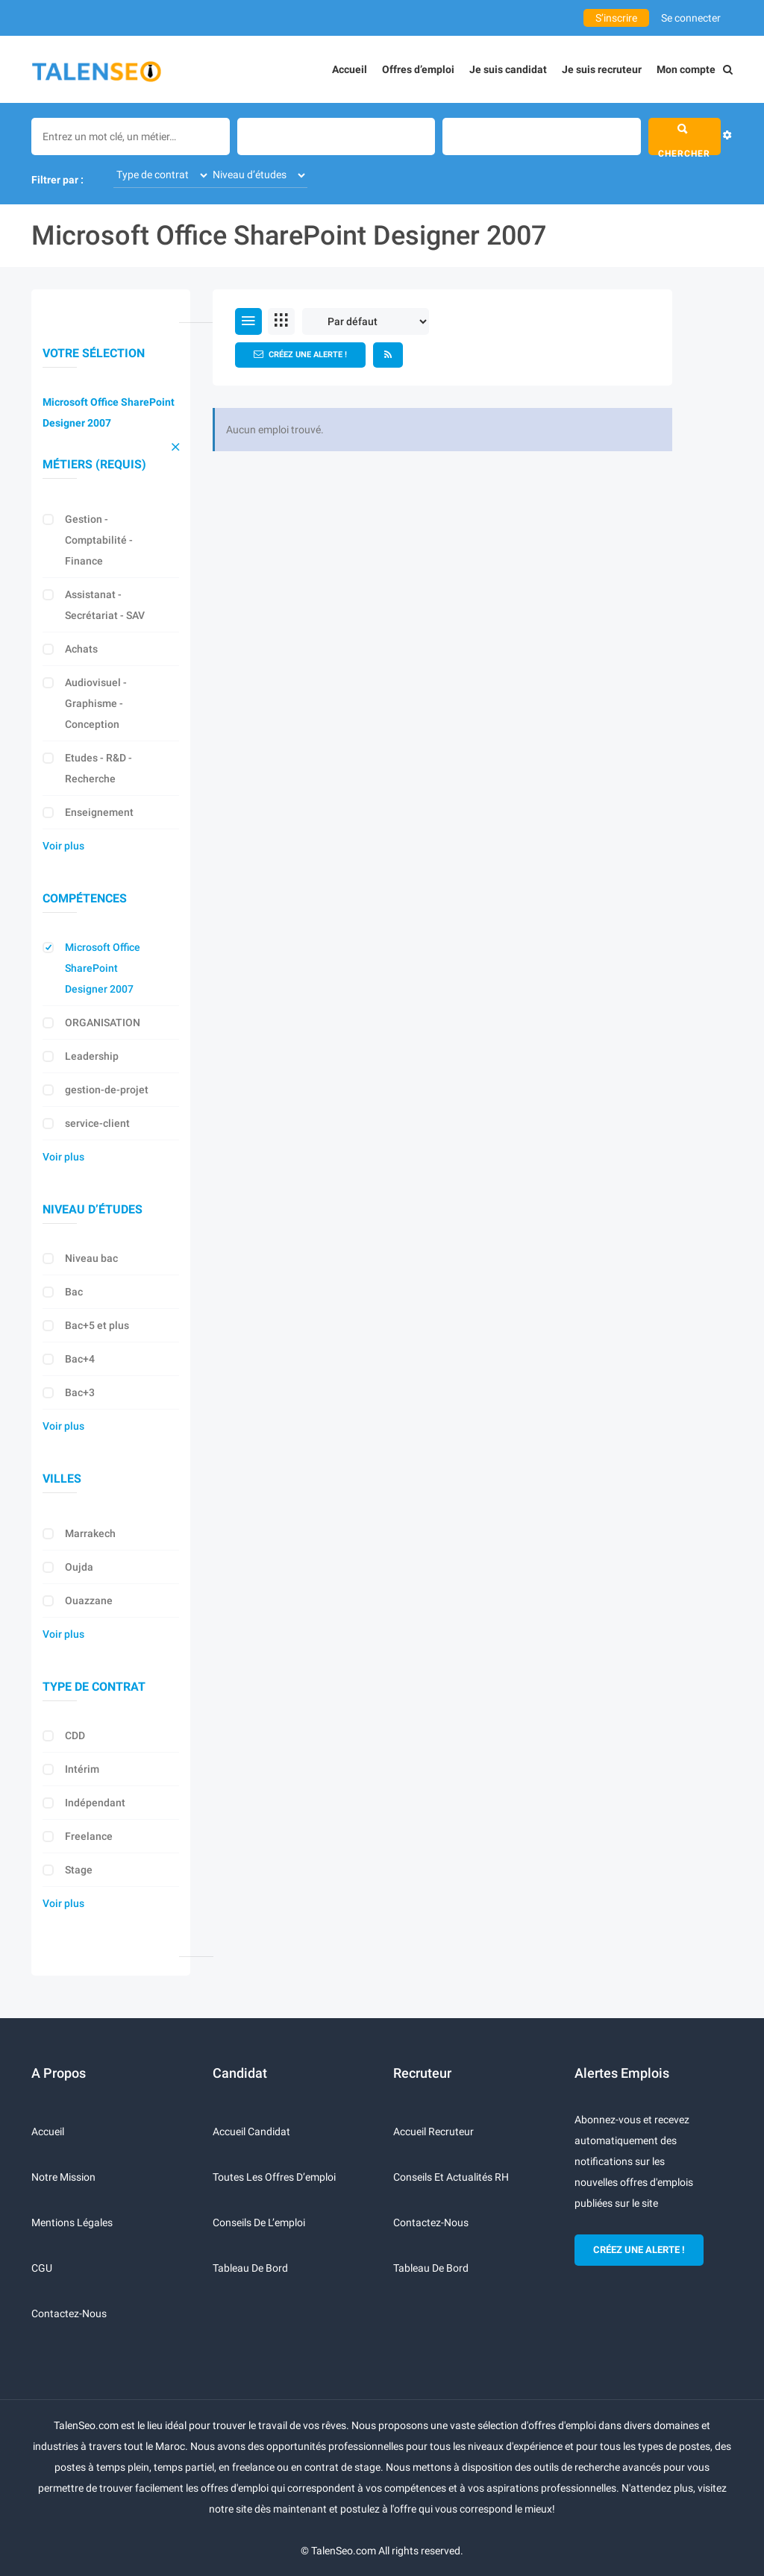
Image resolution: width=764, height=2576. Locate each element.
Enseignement (99, 812)
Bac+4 (80, 1359)
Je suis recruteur (602, 69)
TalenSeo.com (343, 2551)
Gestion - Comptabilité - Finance (99, 540)
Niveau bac (91, 1258)
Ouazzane (89, 1600)
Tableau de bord (250, 2268)
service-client (97, 1123)
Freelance (89, 1836)
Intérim (82, 1769)
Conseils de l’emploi (259, 2222)
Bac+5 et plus (97, 1325)
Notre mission (63, 2177)
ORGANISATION (102, 1022)
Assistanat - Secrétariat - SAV (105, 604)
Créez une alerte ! (300, 354)
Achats (81, 649)
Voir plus (63, 846)
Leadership (92, 1056)
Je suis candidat (508, 69)
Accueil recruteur (433, 2131)
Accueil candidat (251, 2131)
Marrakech (90, 1533)
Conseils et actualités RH (451, 2177)
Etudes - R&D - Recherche (98, 768)
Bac (74, 1292)
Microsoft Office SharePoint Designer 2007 (109, 412)
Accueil (349, 69)
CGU (41, 2268)
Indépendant (95, 1803)
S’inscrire (616, 18)
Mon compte (686, 69)
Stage (79, 1870)
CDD (75, 1735)
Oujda (79, 1567)
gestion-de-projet (106, 1090)
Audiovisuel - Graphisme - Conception (96, 703)
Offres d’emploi (418, 69)
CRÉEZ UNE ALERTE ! (639, 2249)
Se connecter (691, 18)
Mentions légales (72, 2222)
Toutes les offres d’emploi (274, 2177)
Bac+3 (80, 1392)
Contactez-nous (69, 2313)
